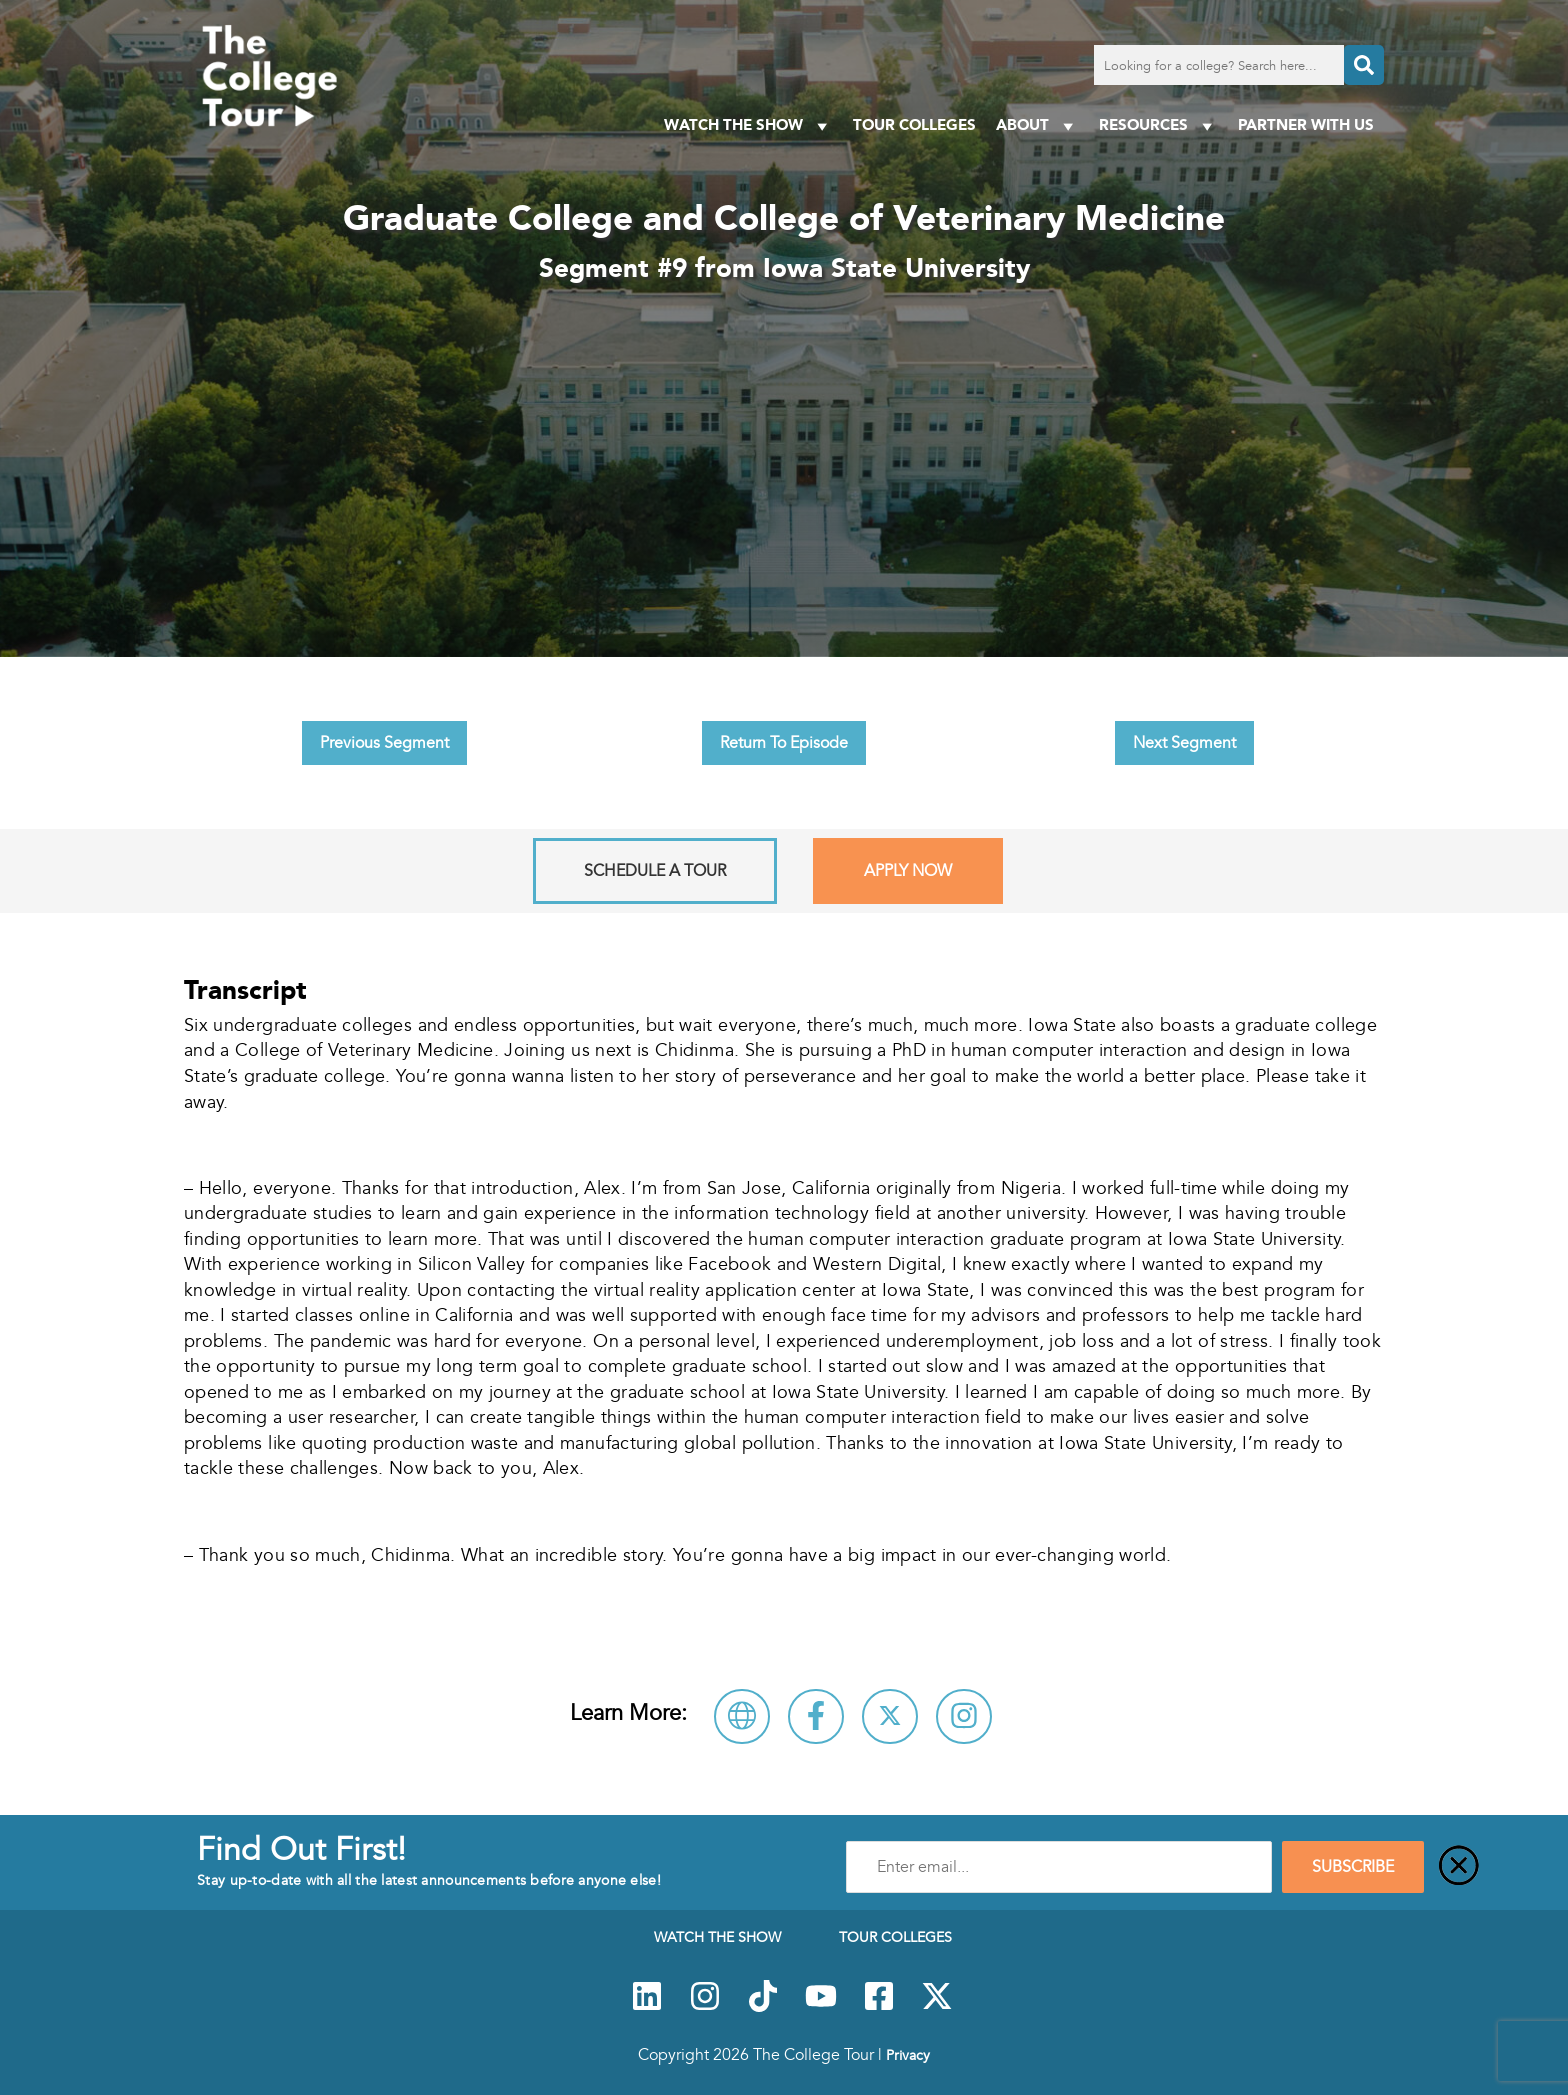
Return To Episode (784, 743)
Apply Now (908, 871)
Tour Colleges (914, 124)
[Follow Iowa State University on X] (890, 1716)
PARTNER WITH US (1306, 124)
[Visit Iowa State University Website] (742, 1716)
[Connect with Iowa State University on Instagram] (964, 1716)
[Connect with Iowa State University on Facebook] (816, 1716)
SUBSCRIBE (1353, 1867)
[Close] (1459, 1867)
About (1037, 125)
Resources (1158, 125)
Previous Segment (384, 743)
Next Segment (1184, 743)
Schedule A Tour (655, 871)
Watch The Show (748, 125)
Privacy (908, 2055)
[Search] (1364, 65)
